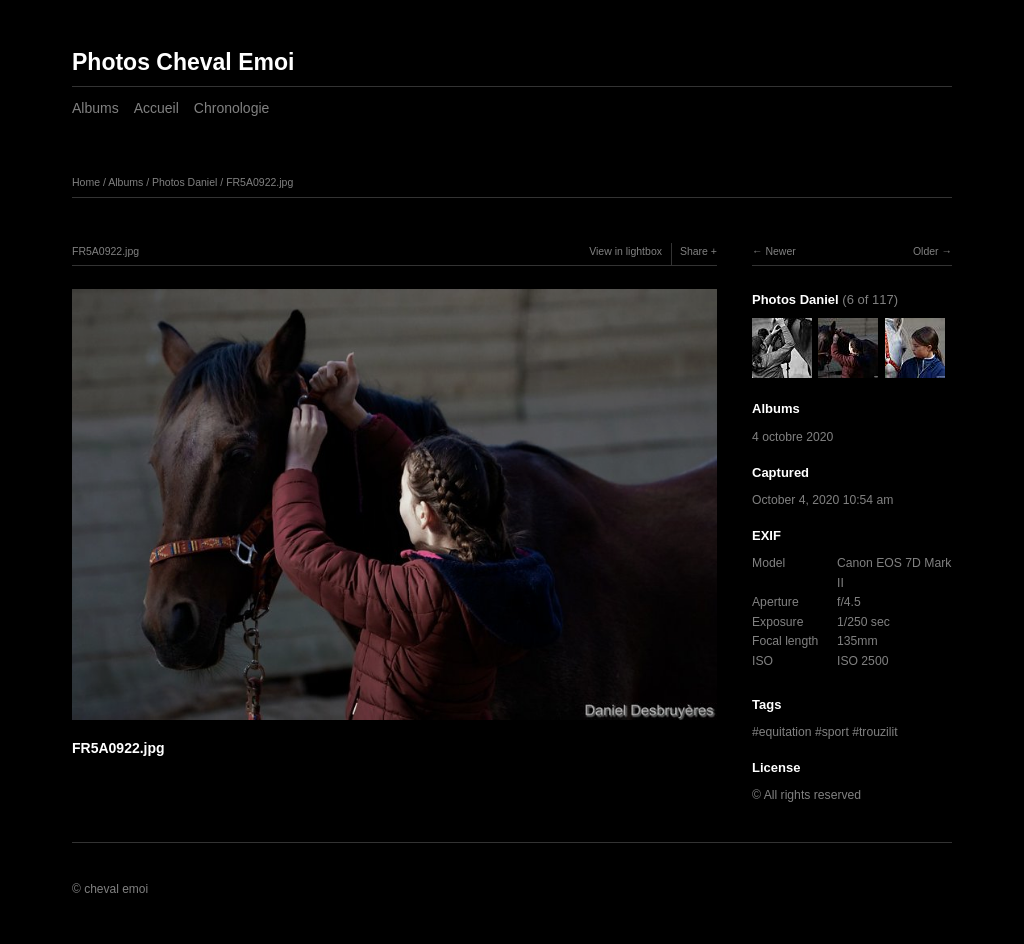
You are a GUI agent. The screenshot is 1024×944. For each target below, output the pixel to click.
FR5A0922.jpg (259, 182)
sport (835, 732)
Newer (780, 251)
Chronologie (232, 108)
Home (86, 182)
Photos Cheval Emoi (183, 62)
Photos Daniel (184, 182)
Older (926, 251)
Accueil (156, 108)
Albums (95, 108)
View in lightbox (625, 251)
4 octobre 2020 (792, 437)
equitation (785, 732)
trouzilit (878, 732)
